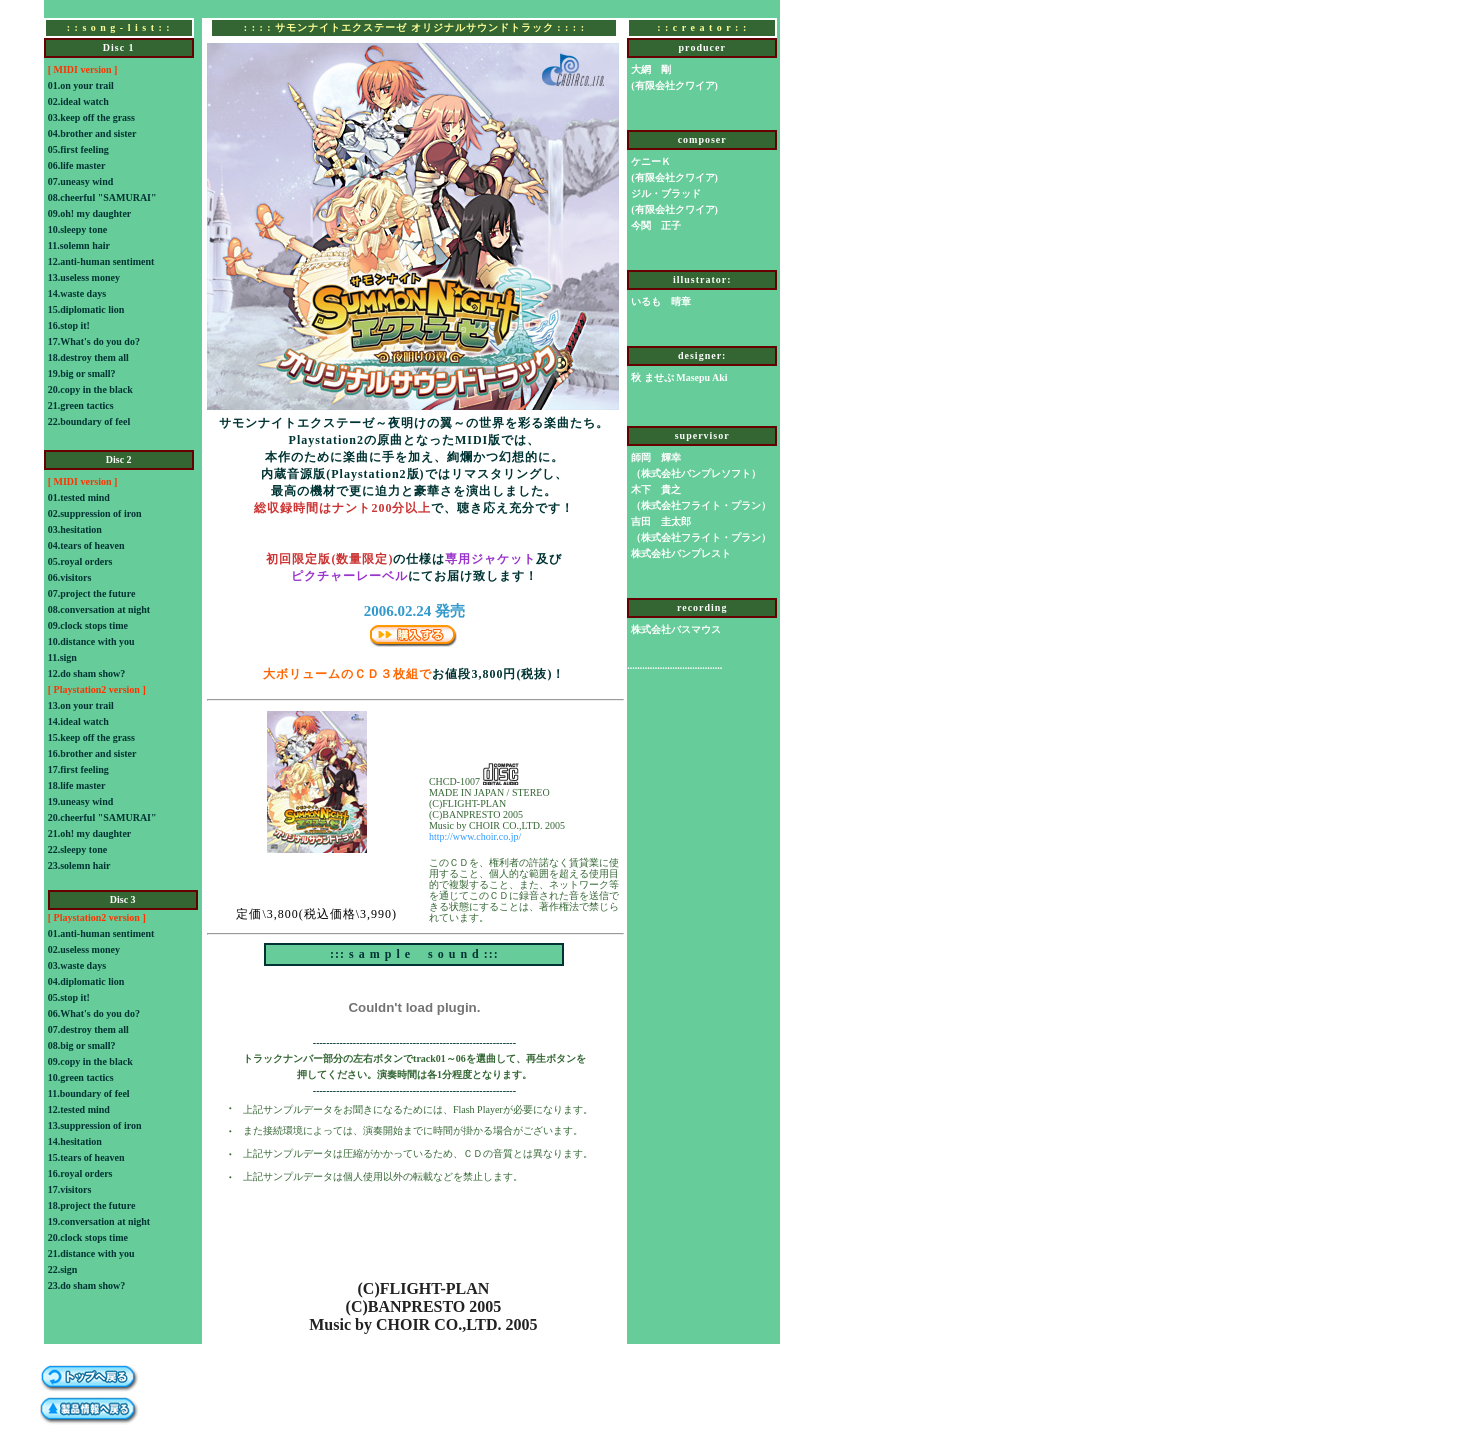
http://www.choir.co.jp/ (475, 836)
